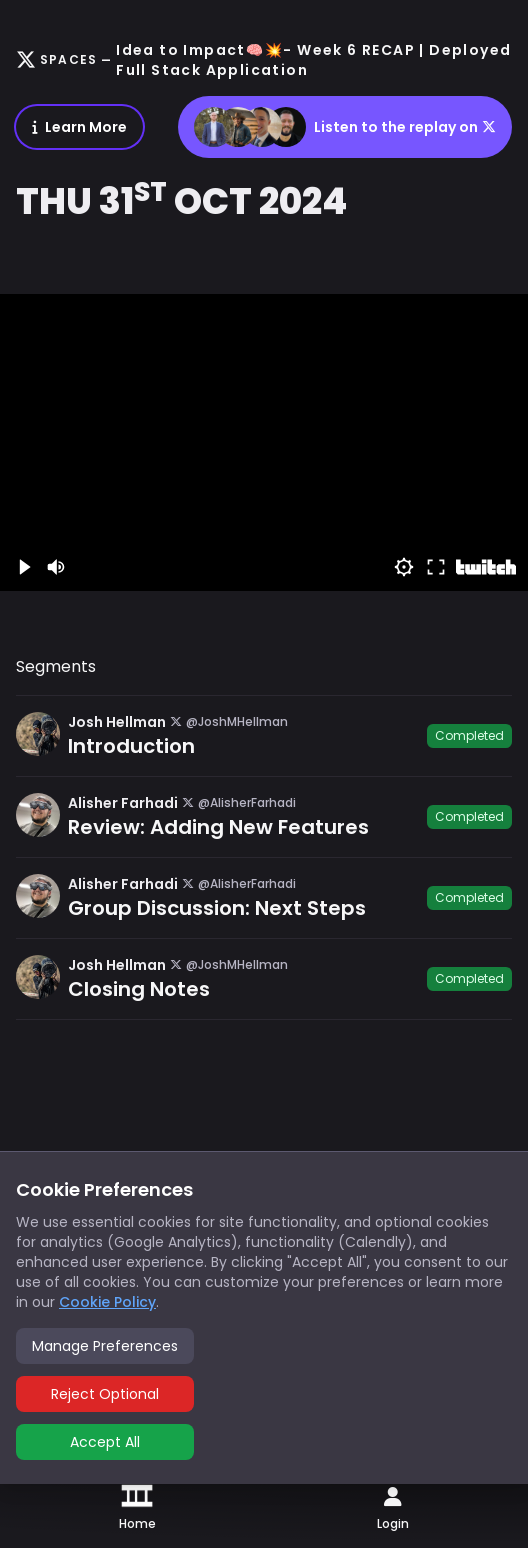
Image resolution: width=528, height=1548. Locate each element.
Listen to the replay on (345, 127)
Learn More (79, 127)
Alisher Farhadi (123, 803)
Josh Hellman (117, 722)
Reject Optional (105, 1394)
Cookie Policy (107, 1302)
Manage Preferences (105, 1346)
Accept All (105, 1442)
